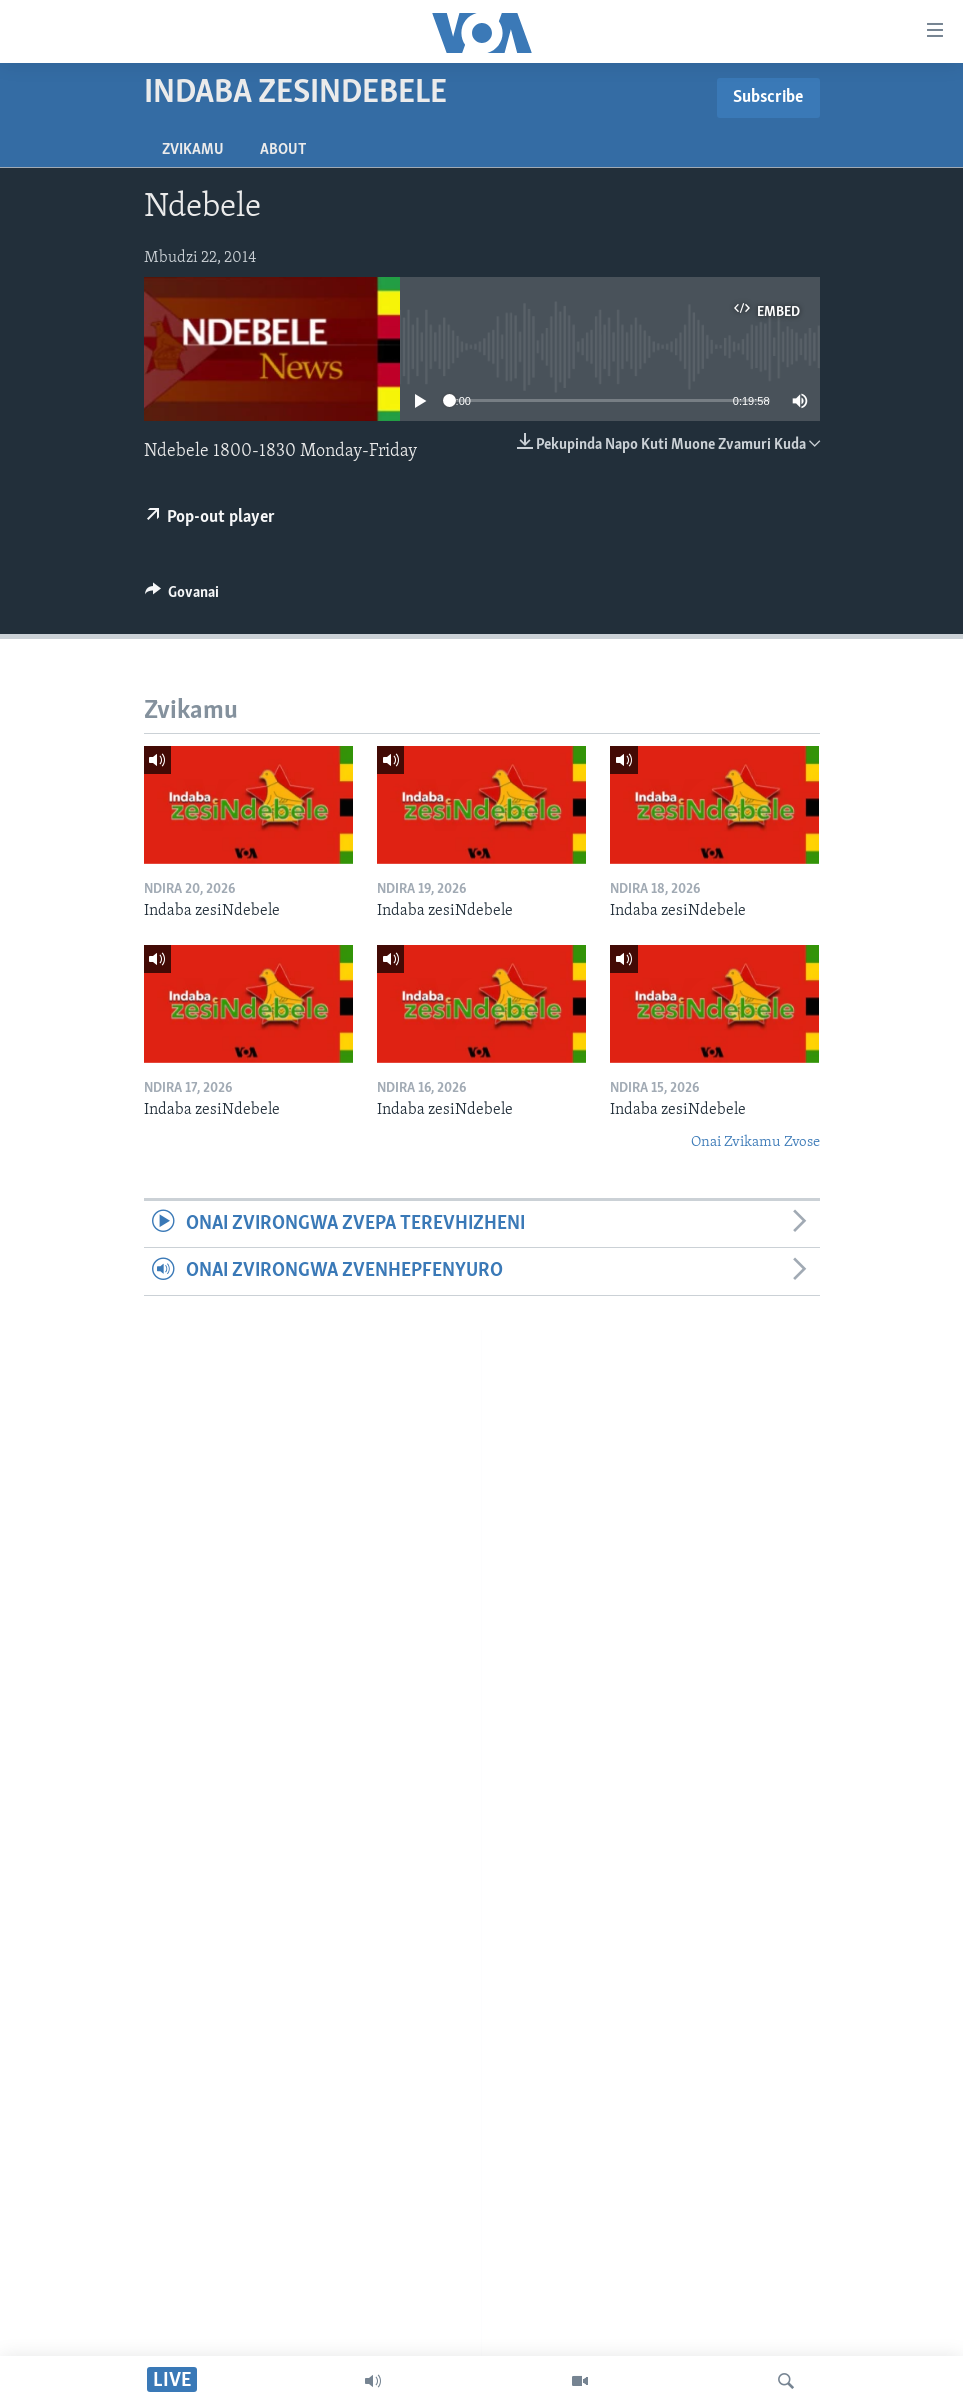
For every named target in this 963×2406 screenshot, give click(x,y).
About (283, 150)
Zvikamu (193, 150)
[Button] (182, 597)
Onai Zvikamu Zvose (755, 1142)
